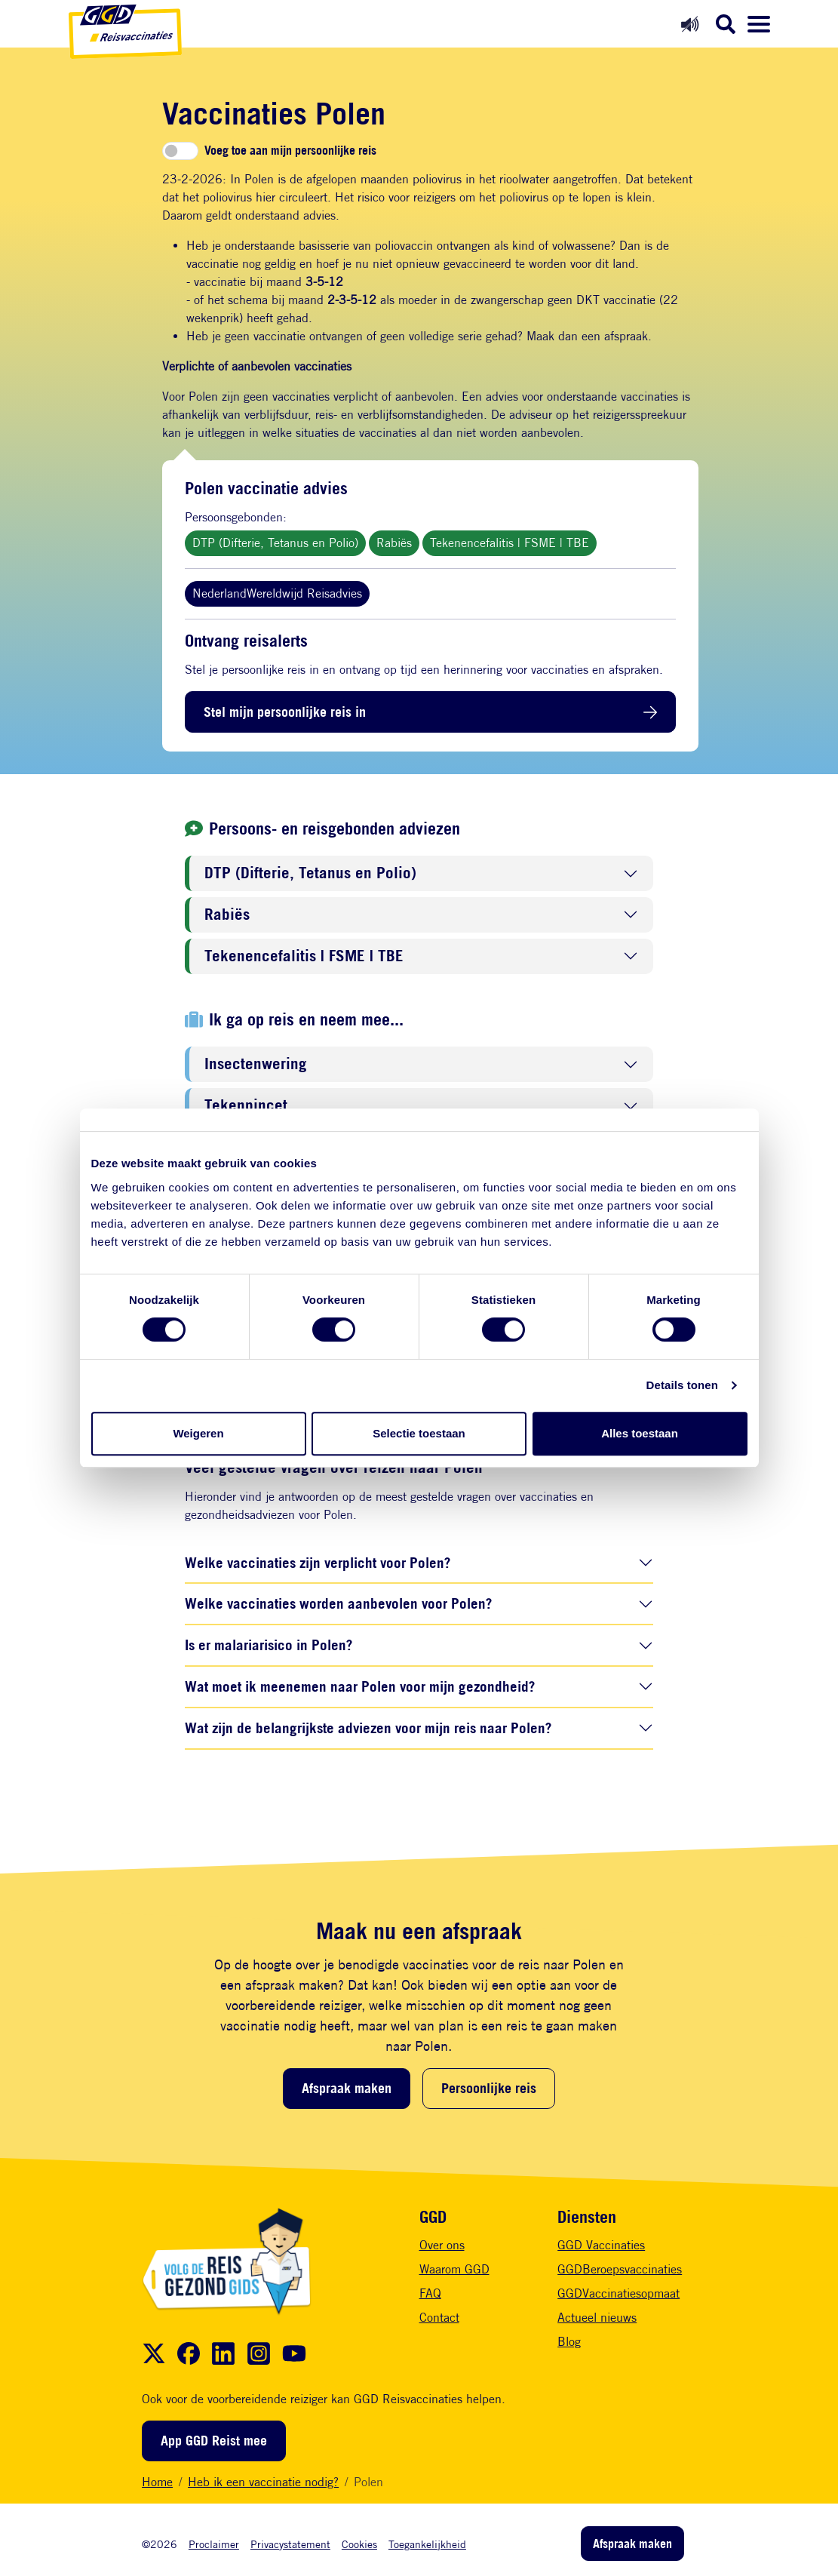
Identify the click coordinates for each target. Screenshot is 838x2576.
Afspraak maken (346, 2088)
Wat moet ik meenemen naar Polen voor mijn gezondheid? (360, 1686)
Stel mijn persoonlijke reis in (285, 711)
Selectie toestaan (419, 1433)
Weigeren (198, 1433)
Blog (569, 2342)
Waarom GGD (454, 2269)
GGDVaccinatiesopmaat (618, 2293)
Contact (439, 2317)
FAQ (430, 2293)
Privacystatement (290, 2544)
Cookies (359, 2544)
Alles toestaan (639, 1433)
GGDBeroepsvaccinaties (619, 2269)
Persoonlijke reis (488, 2088)
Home (157, 2482)
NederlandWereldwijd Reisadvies (277, 593)
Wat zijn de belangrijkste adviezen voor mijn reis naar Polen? (368, 1727)
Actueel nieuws (597, 2317)
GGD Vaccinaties (601, 2245)
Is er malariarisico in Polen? (268, 1644)
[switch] (180, 151)
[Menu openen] (758, 24)
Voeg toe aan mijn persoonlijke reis (290, 151)
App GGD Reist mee (214, 2440)
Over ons (442, 2245)
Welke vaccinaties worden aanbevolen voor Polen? (338, 1603)
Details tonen (682, 1385)
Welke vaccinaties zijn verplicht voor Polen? (317, 1562)
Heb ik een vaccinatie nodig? (263, 2482)
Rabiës (394, 543)
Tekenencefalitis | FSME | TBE (509, 543)
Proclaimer (214, 2544)
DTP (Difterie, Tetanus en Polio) (275, 543)
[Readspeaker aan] (689, 23)
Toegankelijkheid (427, 2544)
